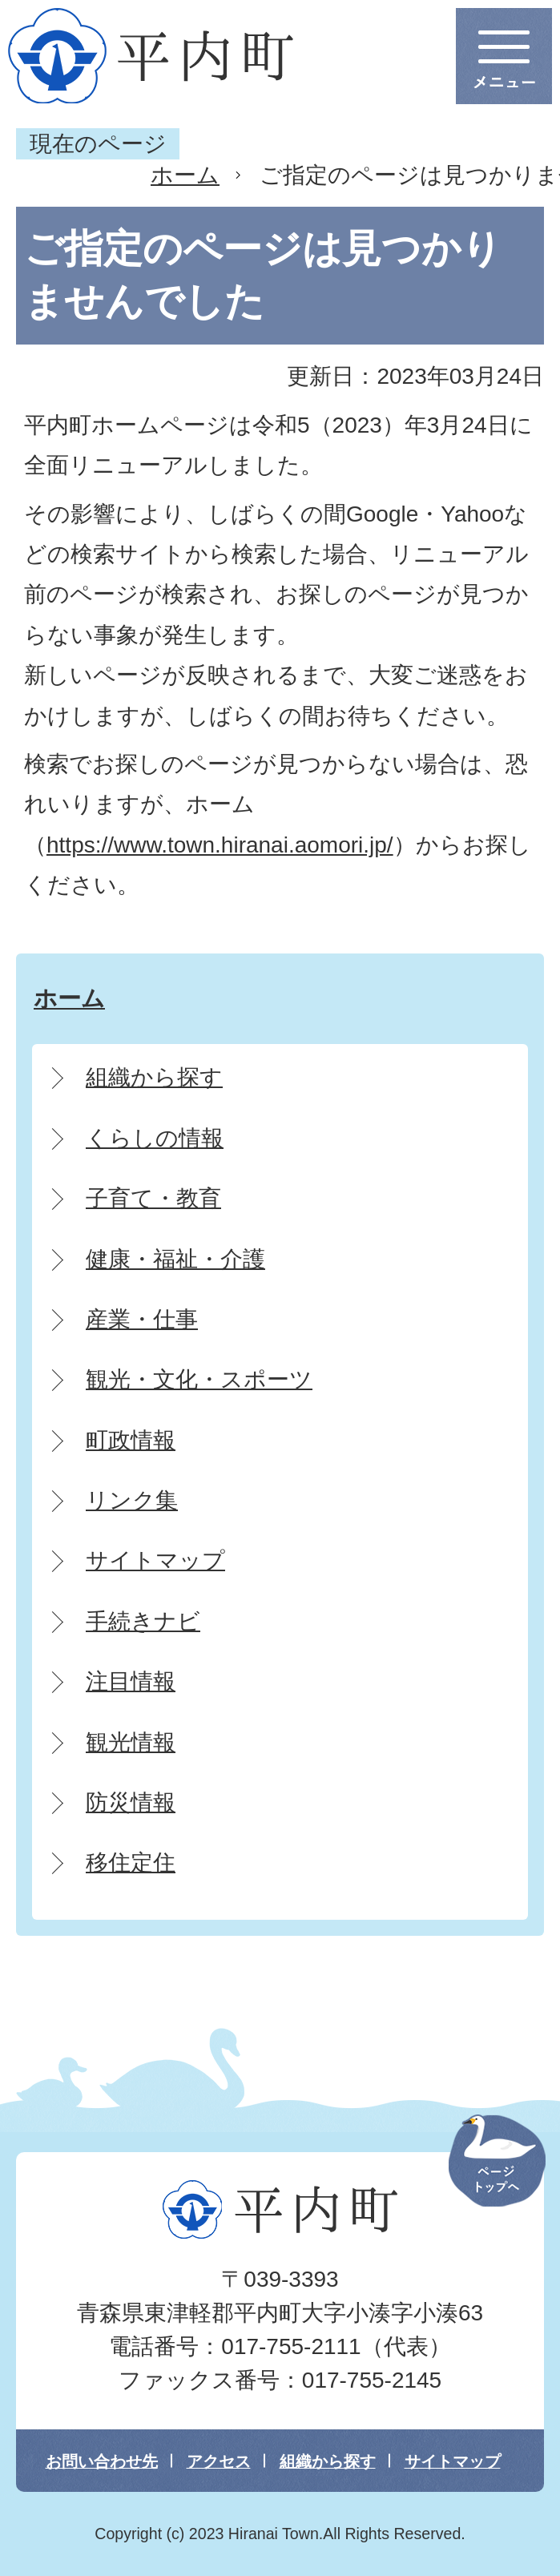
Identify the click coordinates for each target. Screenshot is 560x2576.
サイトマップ (453, 2461)
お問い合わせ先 (102, 2461)
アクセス (219, 2461)
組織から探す (328, 2461)
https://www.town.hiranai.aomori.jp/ (219, 844)
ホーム (185, 175)
